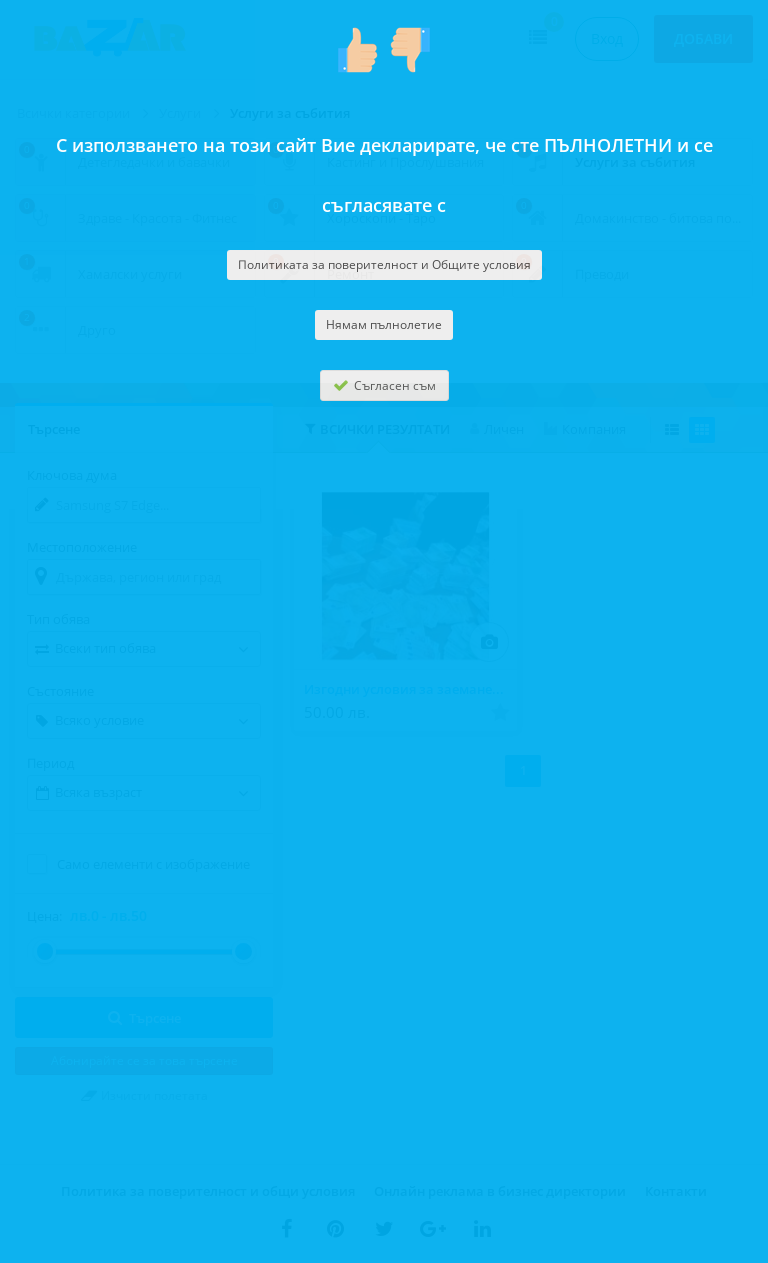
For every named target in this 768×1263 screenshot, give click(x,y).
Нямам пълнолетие (384, 324)
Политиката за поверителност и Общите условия (384, 264)
